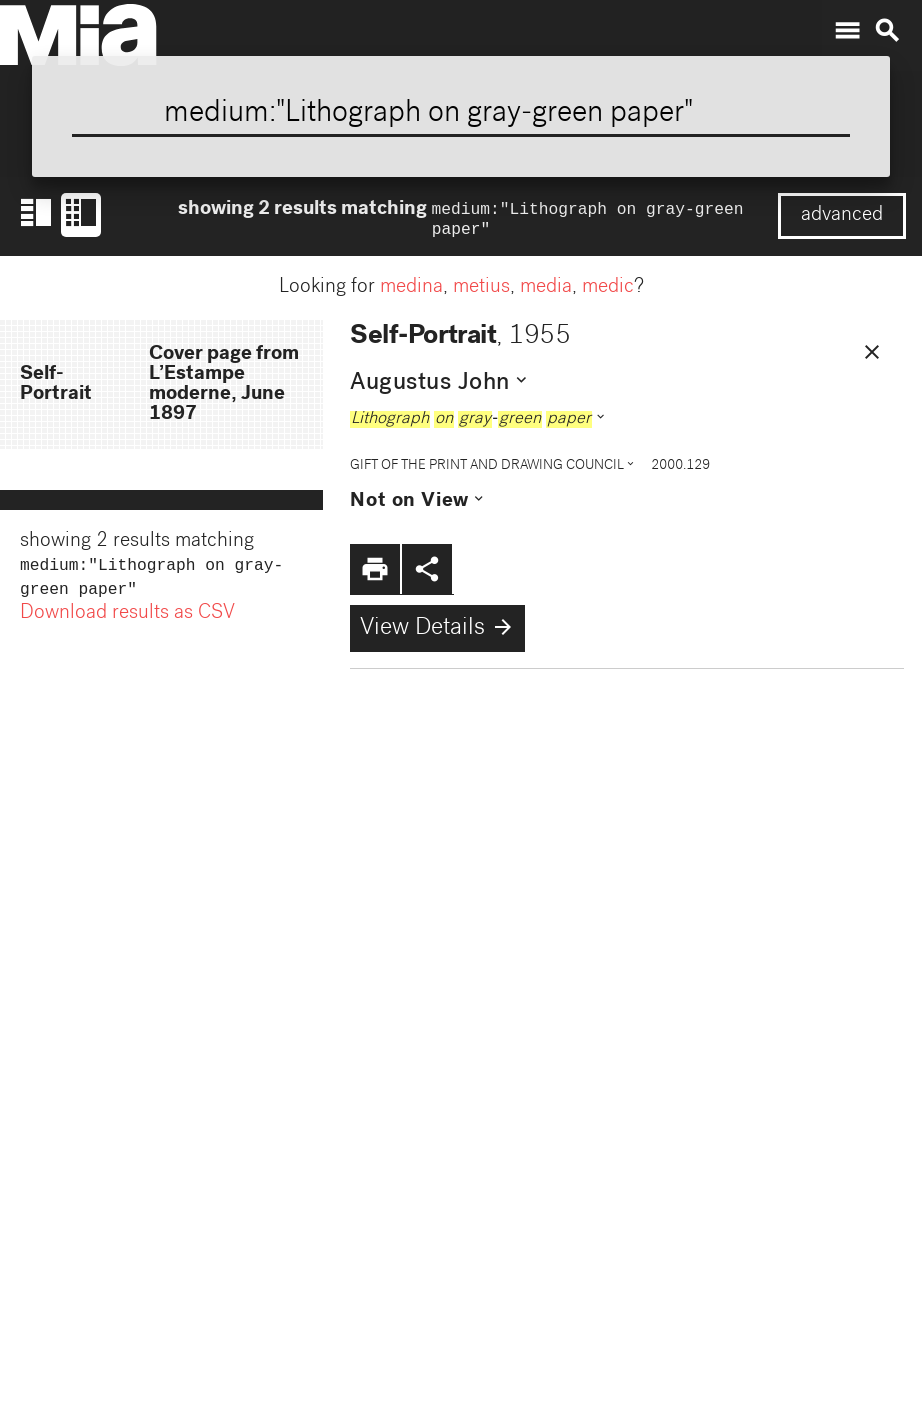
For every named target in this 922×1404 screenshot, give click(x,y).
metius (481, 292)
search (887, 31)
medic (608, 292)
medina (411, 292)
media (546, 292)
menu (847, 31)
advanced (842, 216)
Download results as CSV (127, 622)
